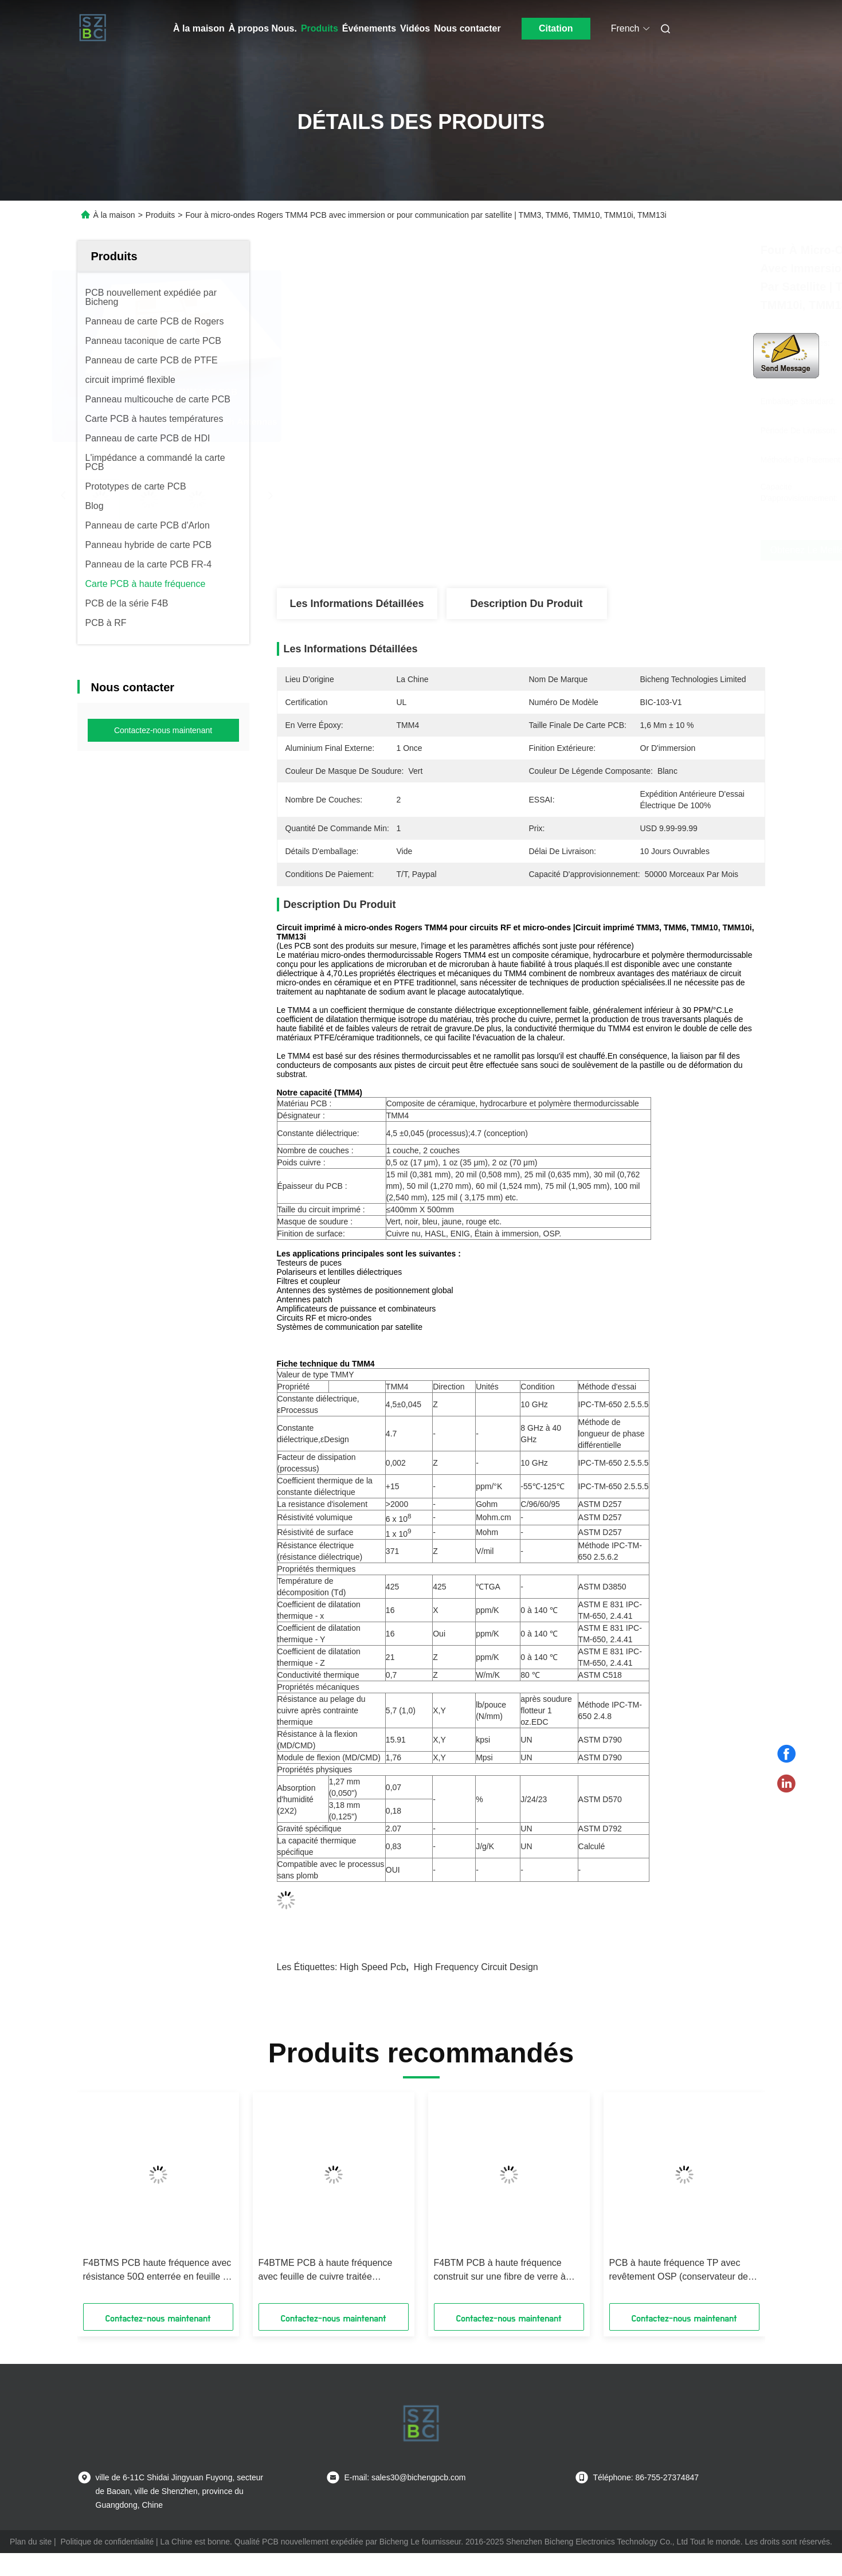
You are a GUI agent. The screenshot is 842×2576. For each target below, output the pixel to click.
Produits (319, 28)
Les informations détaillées (356, 603)
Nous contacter (467, 28)
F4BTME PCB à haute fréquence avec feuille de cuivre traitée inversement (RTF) (326, 2271)
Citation (556, 28)
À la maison (199, 28)
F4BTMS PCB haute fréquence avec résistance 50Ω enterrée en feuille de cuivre (158, 2271)
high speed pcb (373, 1967)
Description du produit (526, 603)
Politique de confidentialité (107, 2541)
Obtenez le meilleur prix (598, 550)
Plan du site (31, 2541)
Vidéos (415, 28)
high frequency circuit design (476, 1967)
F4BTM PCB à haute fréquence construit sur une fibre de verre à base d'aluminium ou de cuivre (500, 2271)
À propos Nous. (263, 28)
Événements (369, 28)
